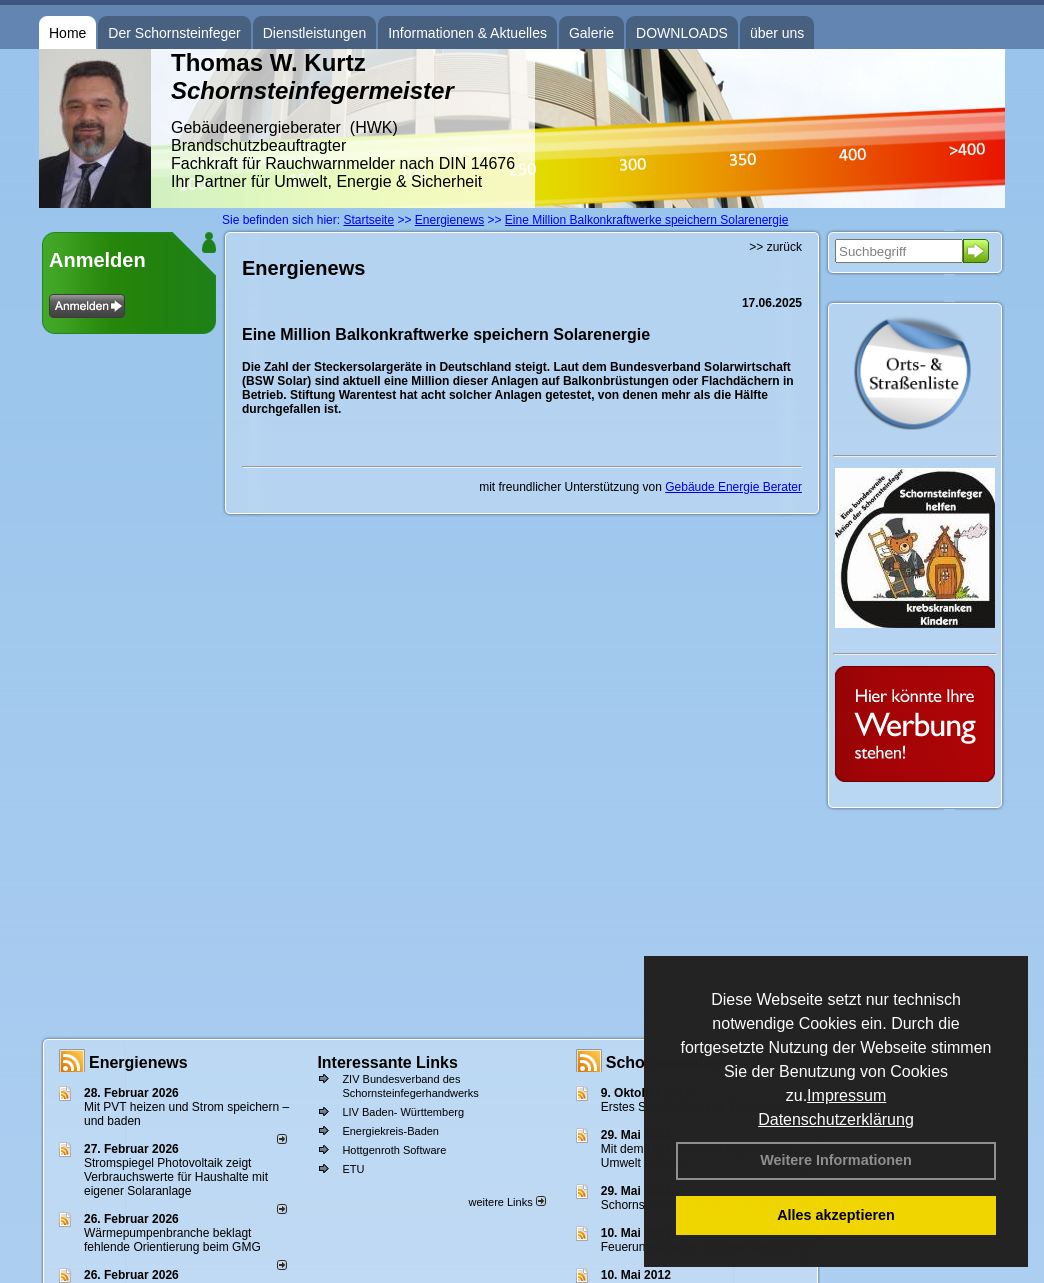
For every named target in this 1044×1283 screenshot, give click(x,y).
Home (67, 33)
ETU (353, 1169)
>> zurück (775, 247)
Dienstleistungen (315, 33)
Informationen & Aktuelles (467, 33)
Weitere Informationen (836, 1160)
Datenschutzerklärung (836, 1119)
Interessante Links (387, 1062)
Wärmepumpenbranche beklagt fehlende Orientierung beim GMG (172, 1240)
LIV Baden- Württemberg (403, 1112)
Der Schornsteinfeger (174, 33)
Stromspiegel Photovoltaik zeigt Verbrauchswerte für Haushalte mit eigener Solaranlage (176, 1177)
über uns (777, 33)
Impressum (846, 1095)
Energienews (138, 1062)
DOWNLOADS (682, 33)
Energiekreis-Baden (390, 1131)
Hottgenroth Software (394, 1150)
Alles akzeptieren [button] (836, 1215)
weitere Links (506, 1202)
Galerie (591, 33)
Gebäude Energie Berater (733, 487)
